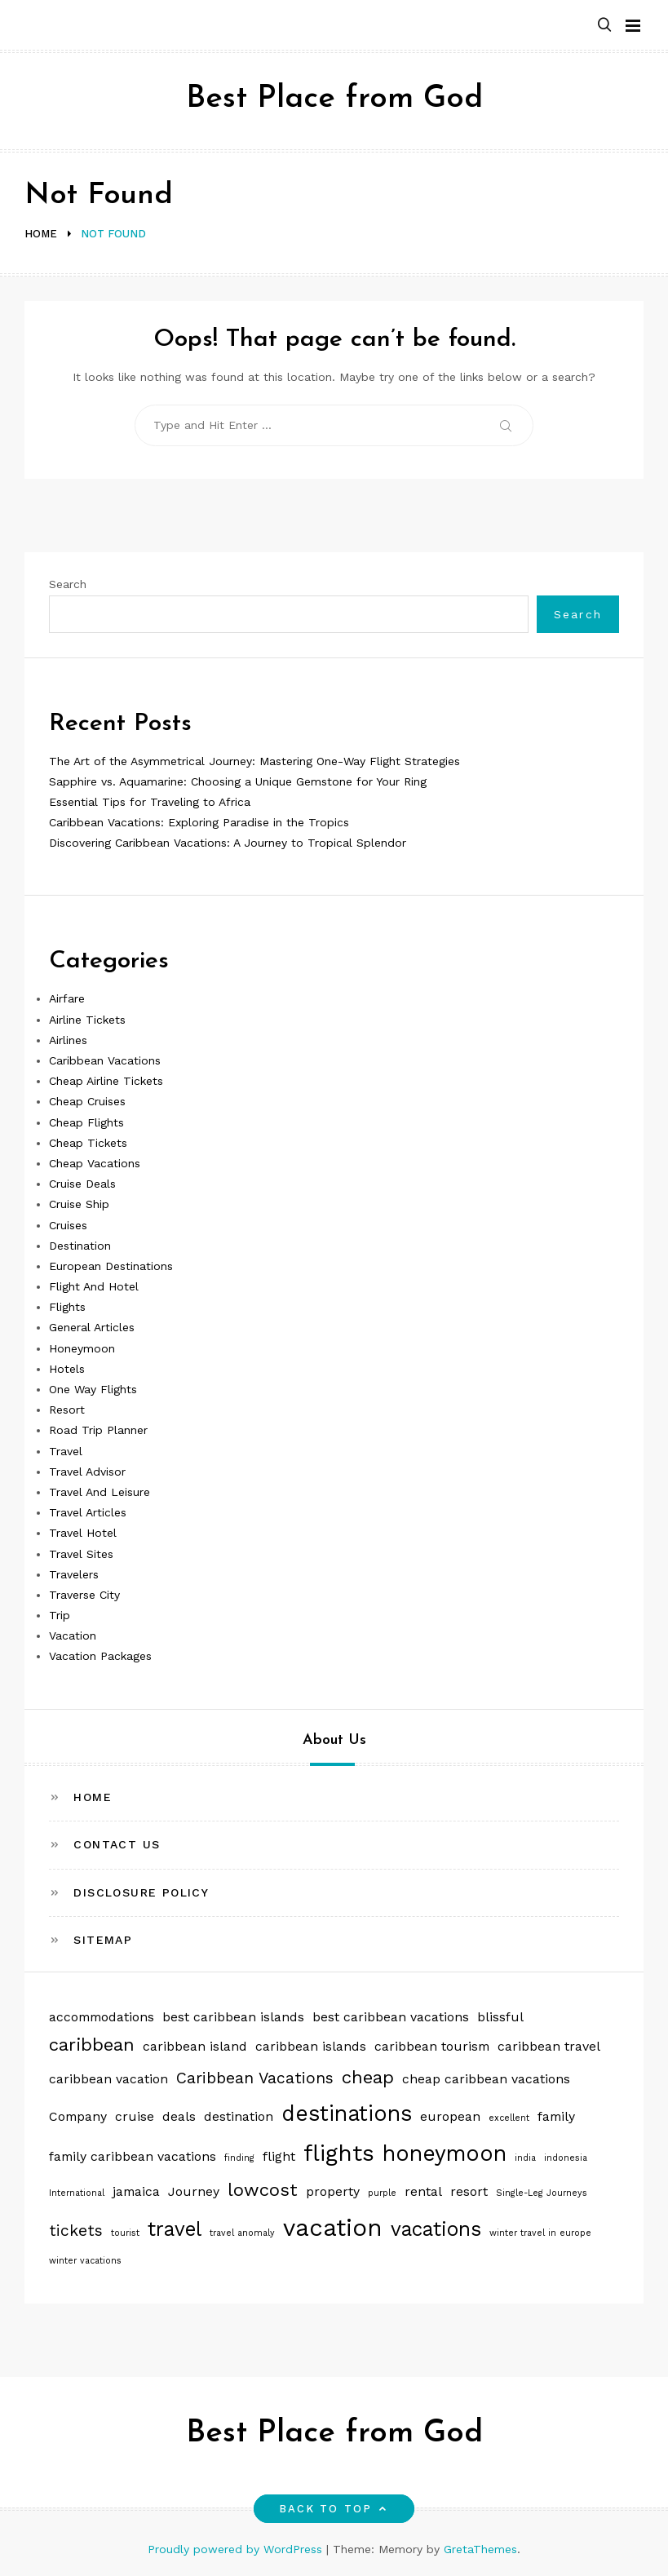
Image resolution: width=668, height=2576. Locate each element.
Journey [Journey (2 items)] (193, 2191)
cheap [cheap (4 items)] (368, 2076)
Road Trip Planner (98, 1429)
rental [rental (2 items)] (423, 2191)
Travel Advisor (87, 1471)
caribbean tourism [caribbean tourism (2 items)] (431, 2046)
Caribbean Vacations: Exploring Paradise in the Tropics (199, 822)
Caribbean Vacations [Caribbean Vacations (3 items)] (255, 2078)
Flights (67, 1306)
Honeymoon (82, 1348)
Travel (65, 1451)
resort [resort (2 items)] (469, 2191)
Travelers (74, 1574)
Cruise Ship (79, 1204)
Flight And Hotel (94, 1286)
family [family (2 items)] (556, 2116)
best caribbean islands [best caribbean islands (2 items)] (233, 2017)
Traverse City (84, 1594)
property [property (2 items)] (333, 2191)
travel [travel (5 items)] (174, 2229)
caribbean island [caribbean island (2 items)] (195, 2046)
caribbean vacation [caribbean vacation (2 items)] (108, 2079)
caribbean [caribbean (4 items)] (92, 2044)
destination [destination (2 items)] (238, 2116)
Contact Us (116, 1844)
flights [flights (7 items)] (338, 2153)
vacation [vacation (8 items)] (333, 2228)
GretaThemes (480, 2549)
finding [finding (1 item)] (239, 2158)
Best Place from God (334, 99)
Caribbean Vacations (105, 1060)
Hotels (67, 1368)
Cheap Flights (86, 1122)
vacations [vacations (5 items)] (436, 2229)
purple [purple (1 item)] (382, 2193)
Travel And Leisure (99, 1491)
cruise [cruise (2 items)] (134, 2116)
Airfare (67, 998)
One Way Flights (93, 1389)
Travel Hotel (83, 1532)
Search (67, 584)
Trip (59, 1615)
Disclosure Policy (141, 1892)
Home (92, 1797)
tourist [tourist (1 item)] (125, 2233)
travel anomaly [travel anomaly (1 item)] (242, 2233)
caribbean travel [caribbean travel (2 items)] (549, 2046)
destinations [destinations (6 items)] (346, 2113)
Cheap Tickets (88, 1142)
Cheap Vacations (94, 1163)
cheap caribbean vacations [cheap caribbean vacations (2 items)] (486, 2079)
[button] (604, 25)
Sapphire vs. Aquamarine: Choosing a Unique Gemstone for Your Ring (238, 781)
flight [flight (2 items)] (279, 2156)
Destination (80, 1245)
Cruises (68, 1225)
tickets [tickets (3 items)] (76, 2230)
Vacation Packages (100, 1655)
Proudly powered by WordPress (237, 2549)
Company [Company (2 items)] (78, 2116)
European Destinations (111, 1266)
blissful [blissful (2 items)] (500, 2017)
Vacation (72, 1635)
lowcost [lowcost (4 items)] (263, 2189)
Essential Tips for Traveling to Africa (149, 801)
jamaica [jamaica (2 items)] (136, 2191)
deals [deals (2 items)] (179, 2116)
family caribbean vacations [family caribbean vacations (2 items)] (132, 2156)
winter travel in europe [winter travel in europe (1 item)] (540, 2233)
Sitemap (102, 1939)
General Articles (92, 1327)
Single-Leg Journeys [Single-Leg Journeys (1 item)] (541, 2193)
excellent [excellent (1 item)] (509, 2118)
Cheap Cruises (87, 1101)
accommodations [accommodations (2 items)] (101, 2017)
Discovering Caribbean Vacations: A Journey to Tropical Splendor (227, 842)
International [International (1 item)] (76, 2193)
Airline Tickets (87, 1019)
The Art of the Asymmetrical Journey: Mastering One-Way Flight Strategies (254, 761)
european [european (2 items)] (450, 2116)
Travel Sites (81, 1553)
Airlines (68, 1040)
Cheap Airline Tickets (106, 1080)
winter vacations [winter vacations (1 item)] (85, 2260)
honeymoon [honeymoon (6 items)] (445, 2153)
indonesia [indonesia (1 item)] (565, 2158)
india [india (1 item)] (525, 2158)
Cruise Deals (82, 1183)
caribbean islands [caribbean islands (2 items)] (310, 2046)
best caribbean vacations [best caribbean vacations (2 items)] (390, 2017)
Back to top (334, 2509)
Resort (67, 1409)
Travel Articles (87, 1512)
